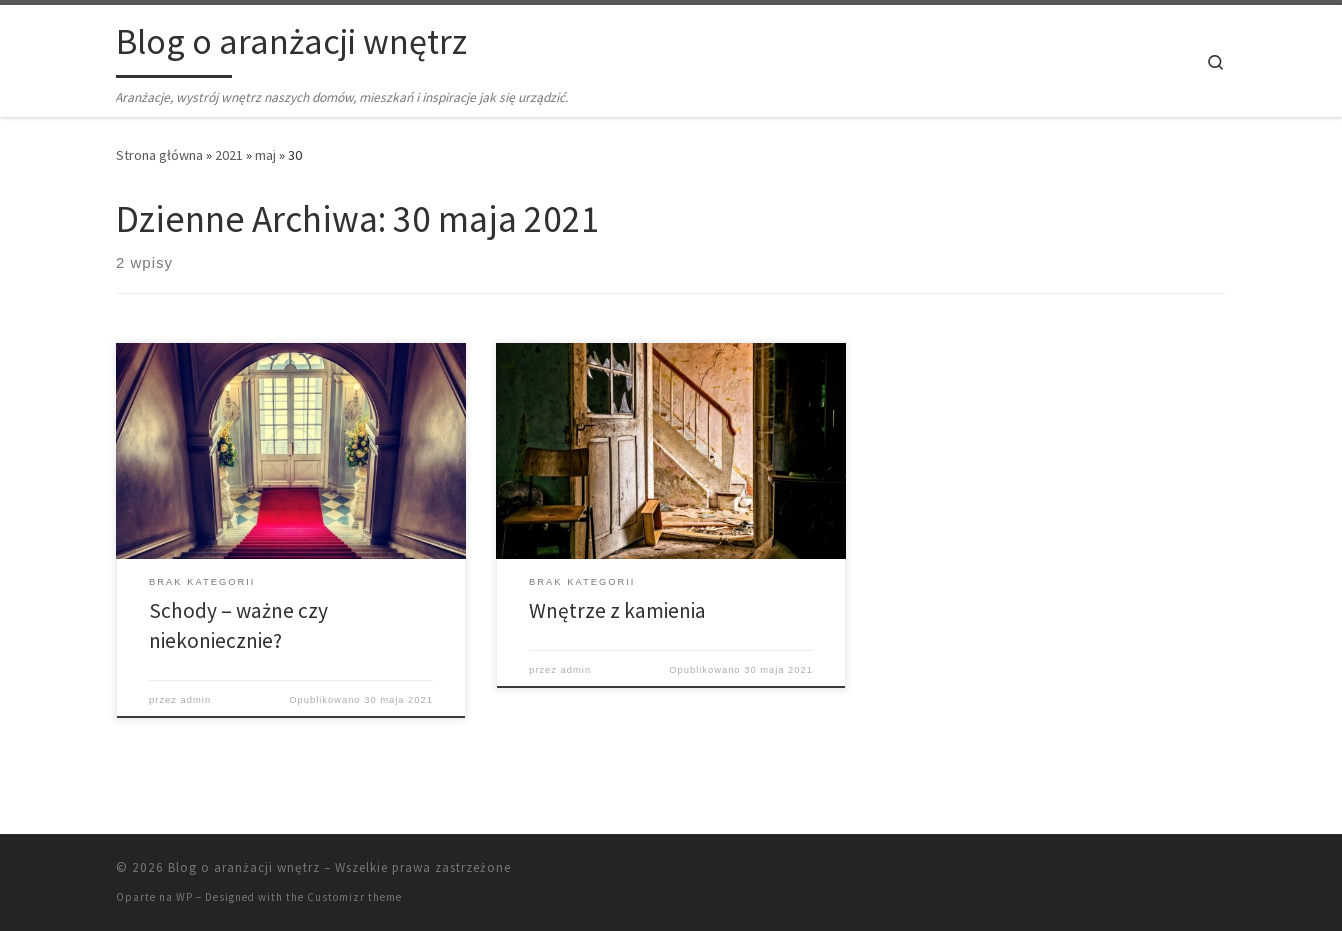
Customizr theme (354, 897)
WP (184, 897)
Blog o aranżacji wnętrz (244, 867)
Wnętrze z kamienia (617, 610)
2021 (229, 155)
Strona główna (159, 155)
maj (265, 155)
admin (196, 700)
